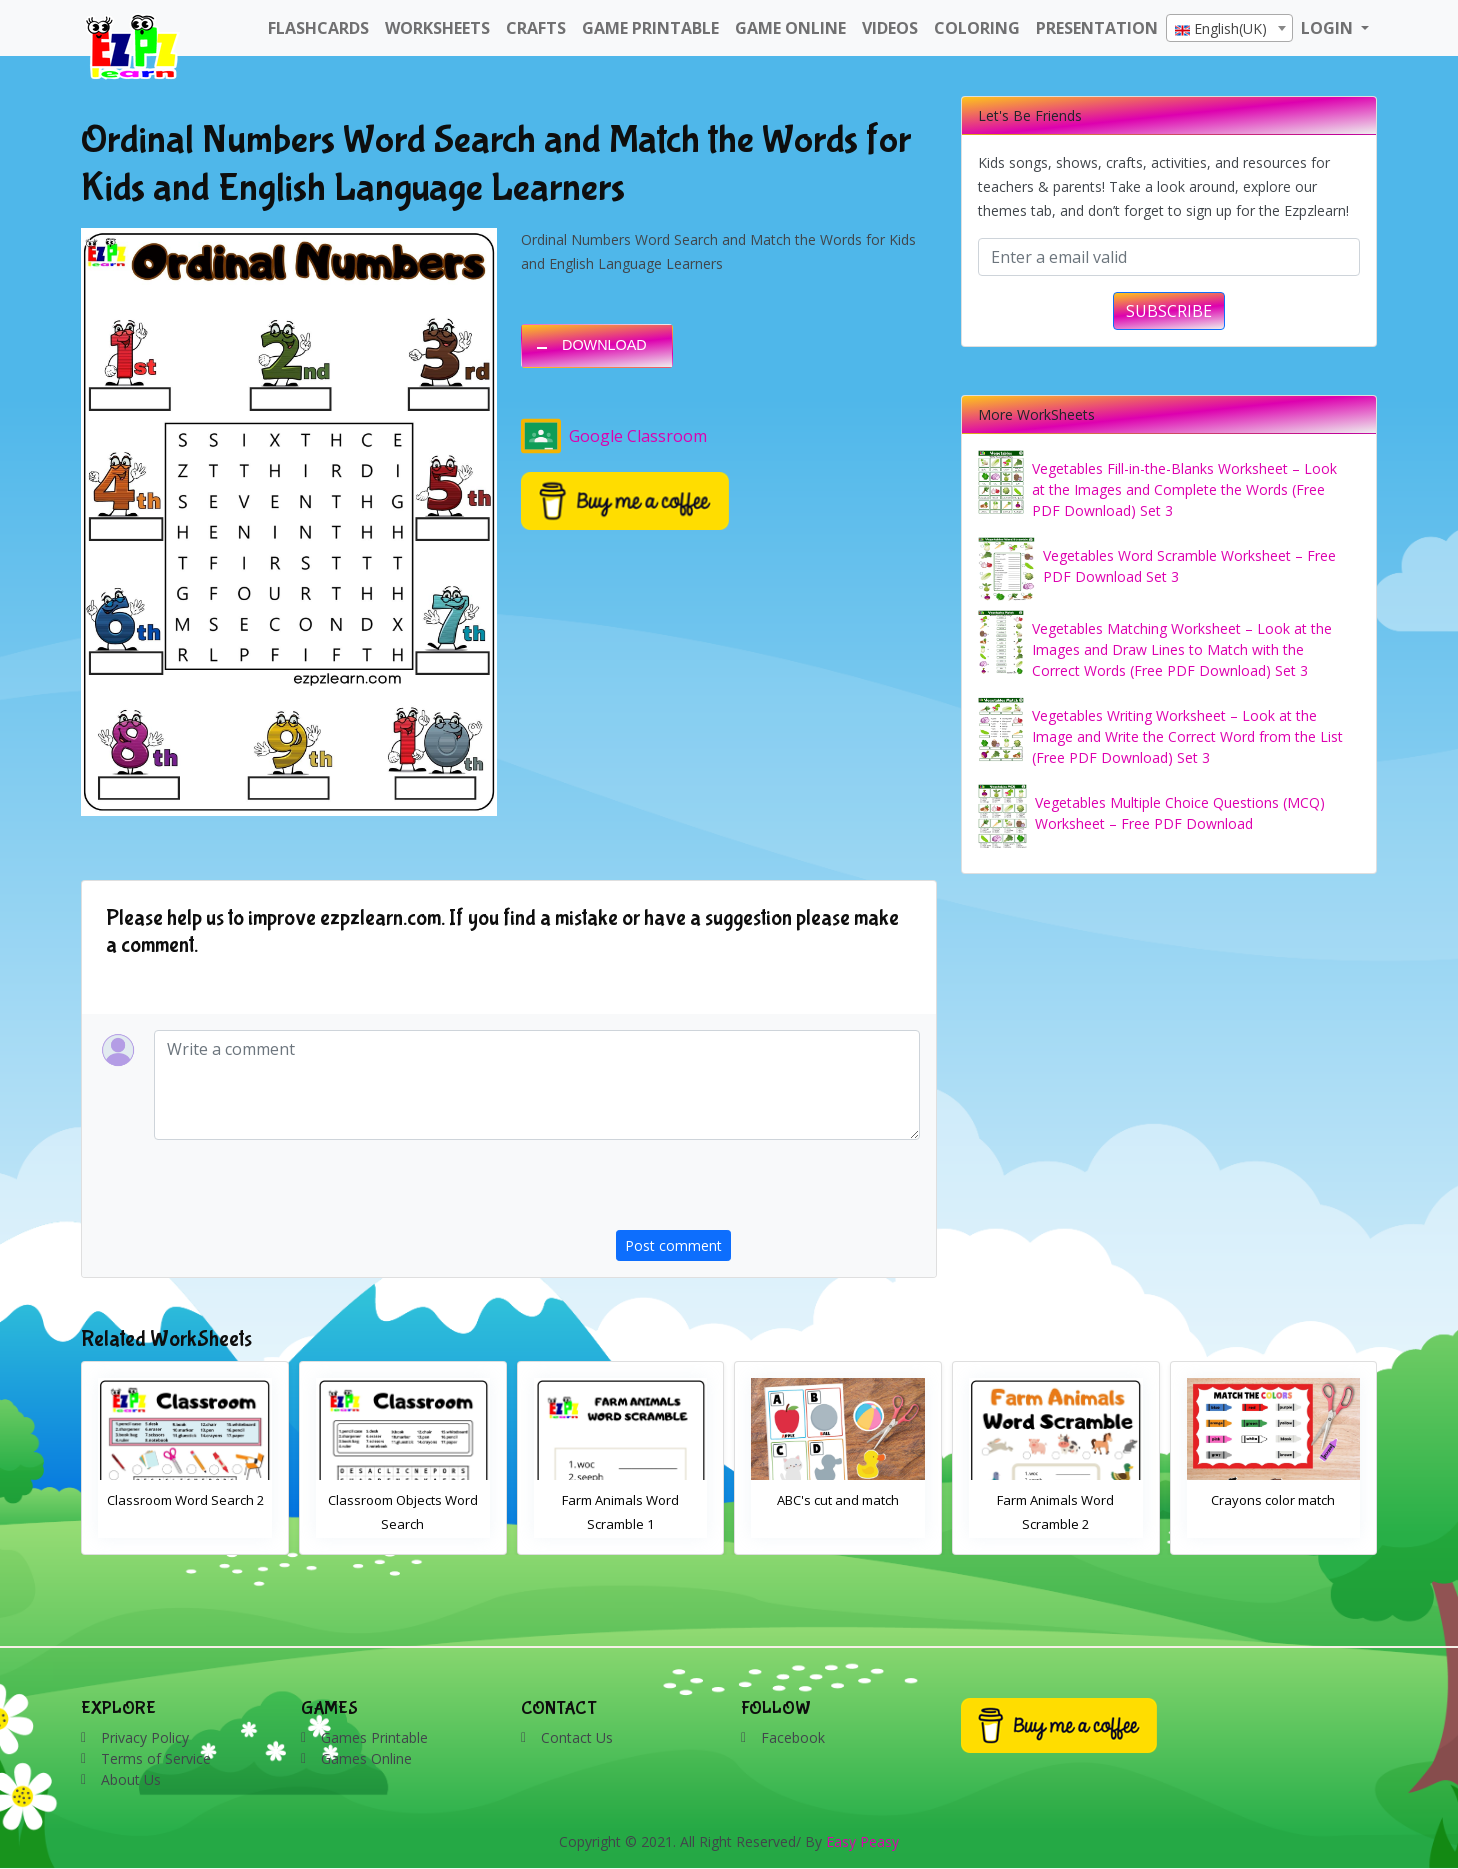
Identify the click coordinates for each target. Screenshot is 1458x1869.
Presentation (1097, 28)
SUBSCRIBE (1169, 311)
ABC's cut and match (1052, 1500)
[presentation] (768, 1191)
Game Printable (650, 28)
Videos (890, 28)
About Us (131, 1779)
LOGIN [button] (1329, 28)
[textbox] (1229, 29)
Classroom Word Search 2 (398, 1500)
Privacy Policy (145, 1737)
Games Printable (374, 1737)
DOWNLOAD (604, 345)
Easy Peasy (862, 1841)
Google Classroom (614, 436)
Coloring (977, 28)
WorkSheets (437, 28)
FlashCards (318, 28)
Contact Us (577, 1737)
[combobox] (1229, 28)
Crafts (536, 28)
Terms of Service (156, 1758)
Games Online (366, 1758)
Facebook (793, 1737)
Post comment (673, 1245)
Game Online (790, 28)
